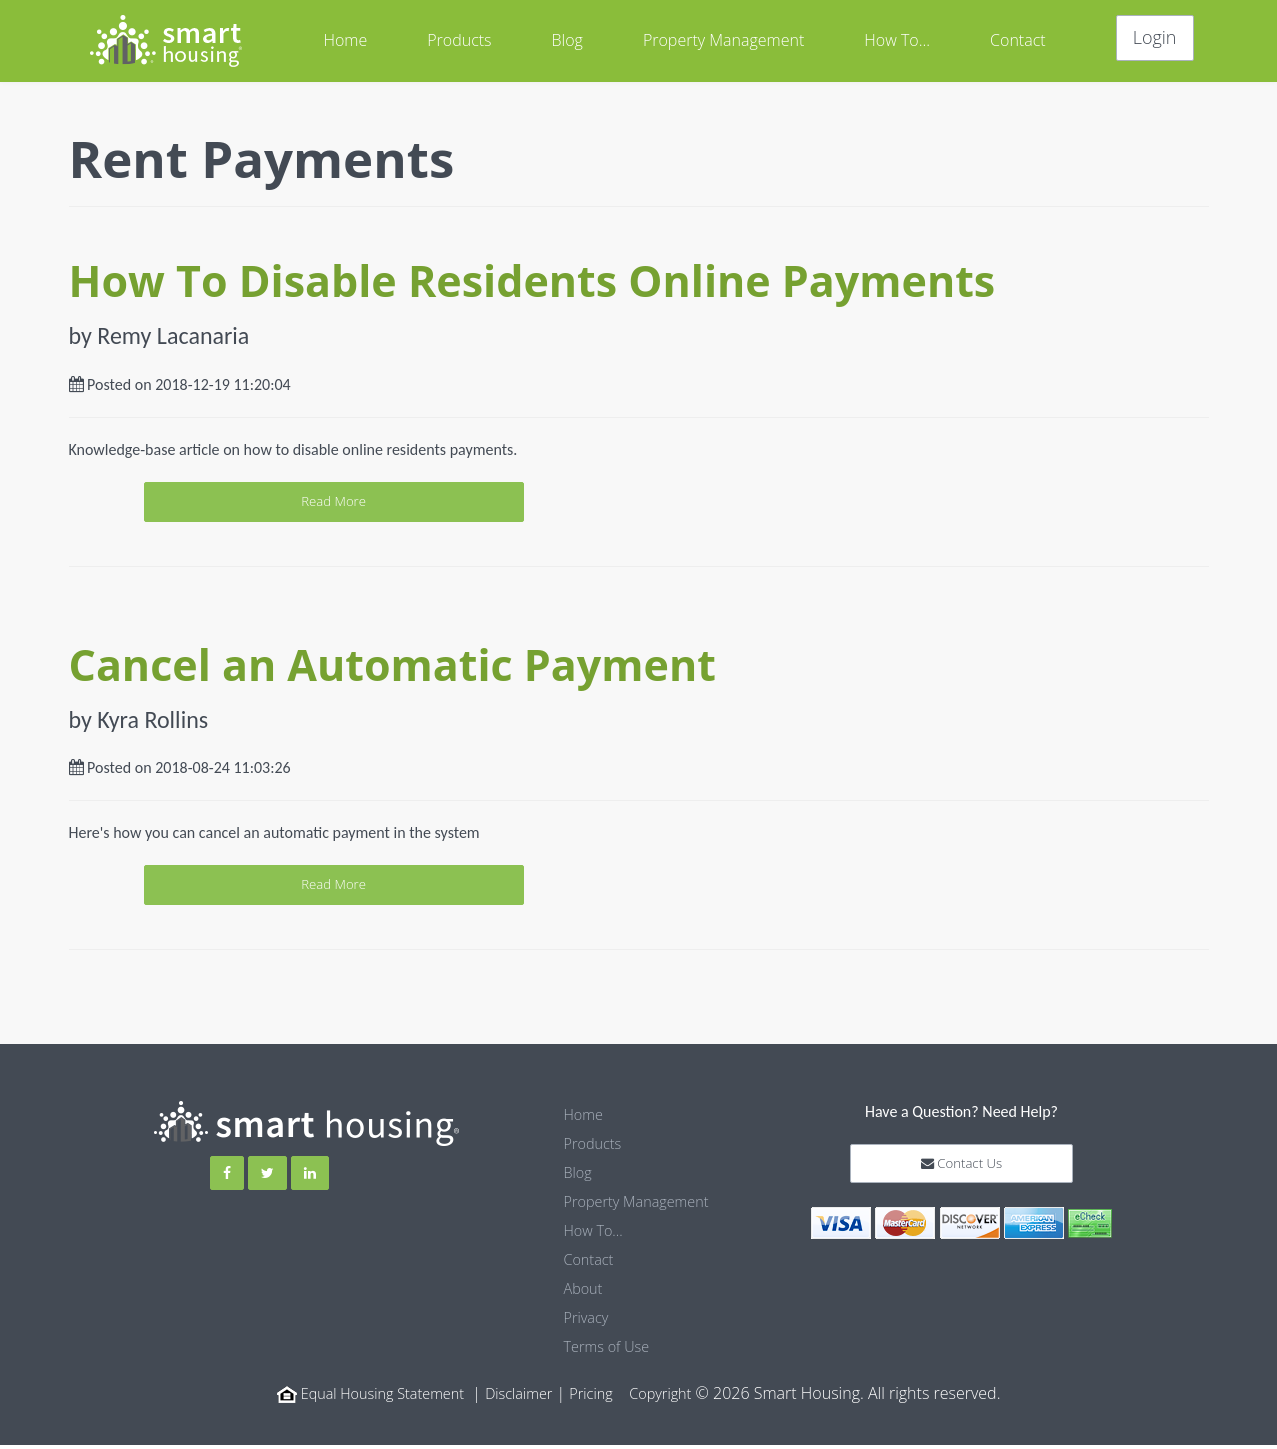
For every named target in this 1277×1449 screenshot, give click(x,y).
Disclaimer (522, 1397)
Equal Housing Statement (373, 1397)
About (585, 1295)
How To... (897, 40)
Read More (638, 504)
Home (345, 40)
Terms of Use (611, 1351)
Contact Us (961, 1179)
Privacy (589, 1323)
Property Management (723, 40)
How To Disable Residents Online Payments (532, 280)
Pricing (600, 1397)
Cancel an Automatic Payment (392, 670)
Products (459, 40)
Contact (1018, 40)
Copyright (675, 1397)
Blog (567, 40)
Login (1155, 37)
